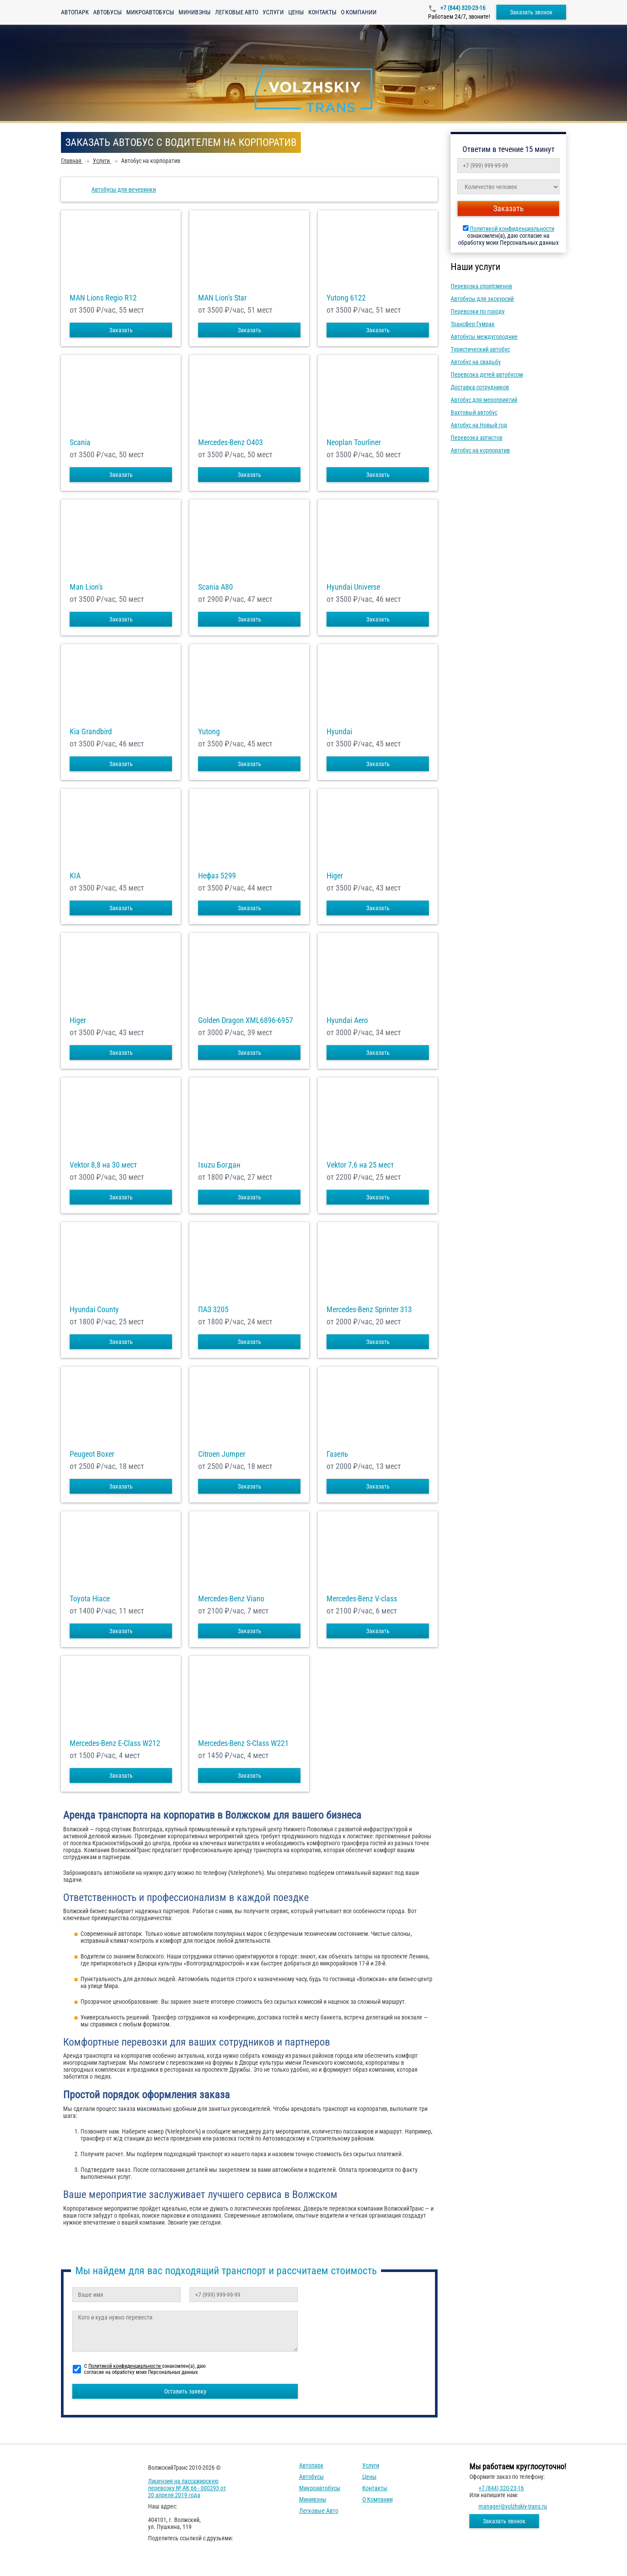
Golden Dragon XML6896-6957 (245, 1020)
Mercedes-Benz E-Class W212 (115, 1743)
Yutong (209, 732)
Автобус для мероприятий (484, 399)
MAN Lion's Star (222, 298)
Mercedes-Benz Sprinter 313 (369, 1309)
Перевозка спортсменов (481, 286)
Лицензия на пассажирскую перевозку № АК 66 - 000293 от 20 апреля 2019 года (187, 2488)
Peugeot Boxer (92, 1454)
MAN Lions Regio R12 (103, 298)
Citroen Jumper (221, 1454)
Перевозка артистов (476, 437)
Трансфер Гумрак (473, 324)
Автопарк (75, 12)
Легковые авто (236, 12)
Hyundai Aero (347, 1020)
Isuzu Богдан (219, 1165)
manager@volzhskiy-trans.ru (513, 2506)
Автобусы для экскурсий (482, 298)
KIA (75, 876)
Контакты (322, 12)
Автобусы (107, 12)
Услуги (273, 12)
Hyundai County (94, 1309)
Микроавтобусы (150, 12)
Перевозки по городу (478, 311)
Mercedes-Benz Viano (231, 1599)
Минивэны (195, 12)
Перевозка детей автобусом (487, 374)
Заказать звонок (531, 12)
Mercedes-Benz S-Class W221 (243, 1743)
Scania (80, 442)
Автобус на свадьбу (476, 361)
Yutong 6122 (346, 298)
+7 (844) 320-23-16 (462, 7)
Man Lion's (86, 587)
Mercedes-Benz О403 (230, 442)
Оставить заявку (185, 2391)
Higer (335, 876)
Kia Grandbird (91, 732)
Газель (337, 1454)
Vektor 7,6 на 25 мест (360, 1165)
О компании (359, 12)
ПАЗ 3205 (213, 1309)
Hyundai (339, 732)
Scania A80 (215, 587)
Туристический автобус (480, 349)
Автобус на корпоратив (480, 450)
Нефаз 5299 (217, 876)
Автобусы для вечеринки (123, 189)
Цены (296, 12)
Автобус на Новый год (479, 425)
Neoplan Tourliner (354, 442)
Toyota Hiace (90, 1599)
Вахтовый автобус (474, 412)
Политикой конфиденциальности (512, 228)
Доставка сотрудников (480, 387)
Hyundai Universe (353, 587)
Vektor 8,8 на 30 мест (103, 1165)
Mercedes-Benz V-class (362, 1599)
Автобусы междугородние (484, 336)
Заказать (121, 330)
